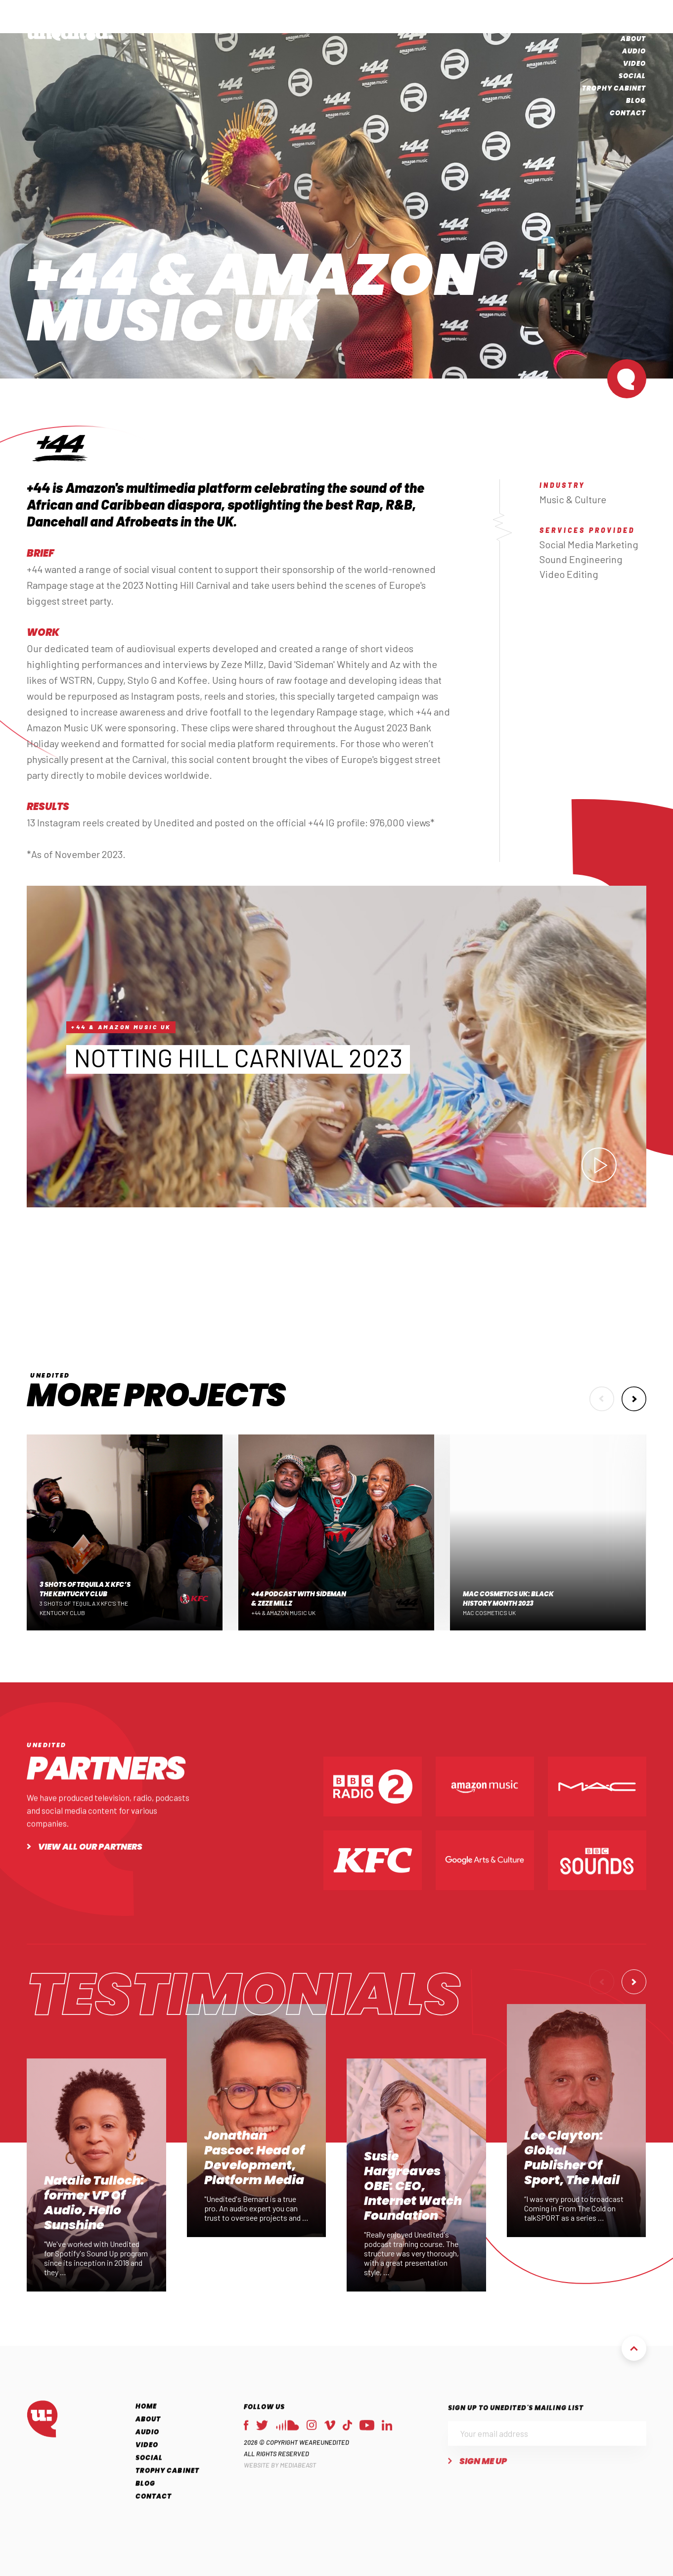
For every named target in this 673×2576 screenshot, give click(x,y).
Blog (636, 101)
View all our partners (89, 1869)
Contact (628, 114)
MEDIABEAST (298, 2488)
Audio (634, 52)
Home (635, 27)
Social (632, 77)
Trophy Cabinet (614, 89)
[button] (601, 1407)
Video (634, 64)
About (633, 40)
